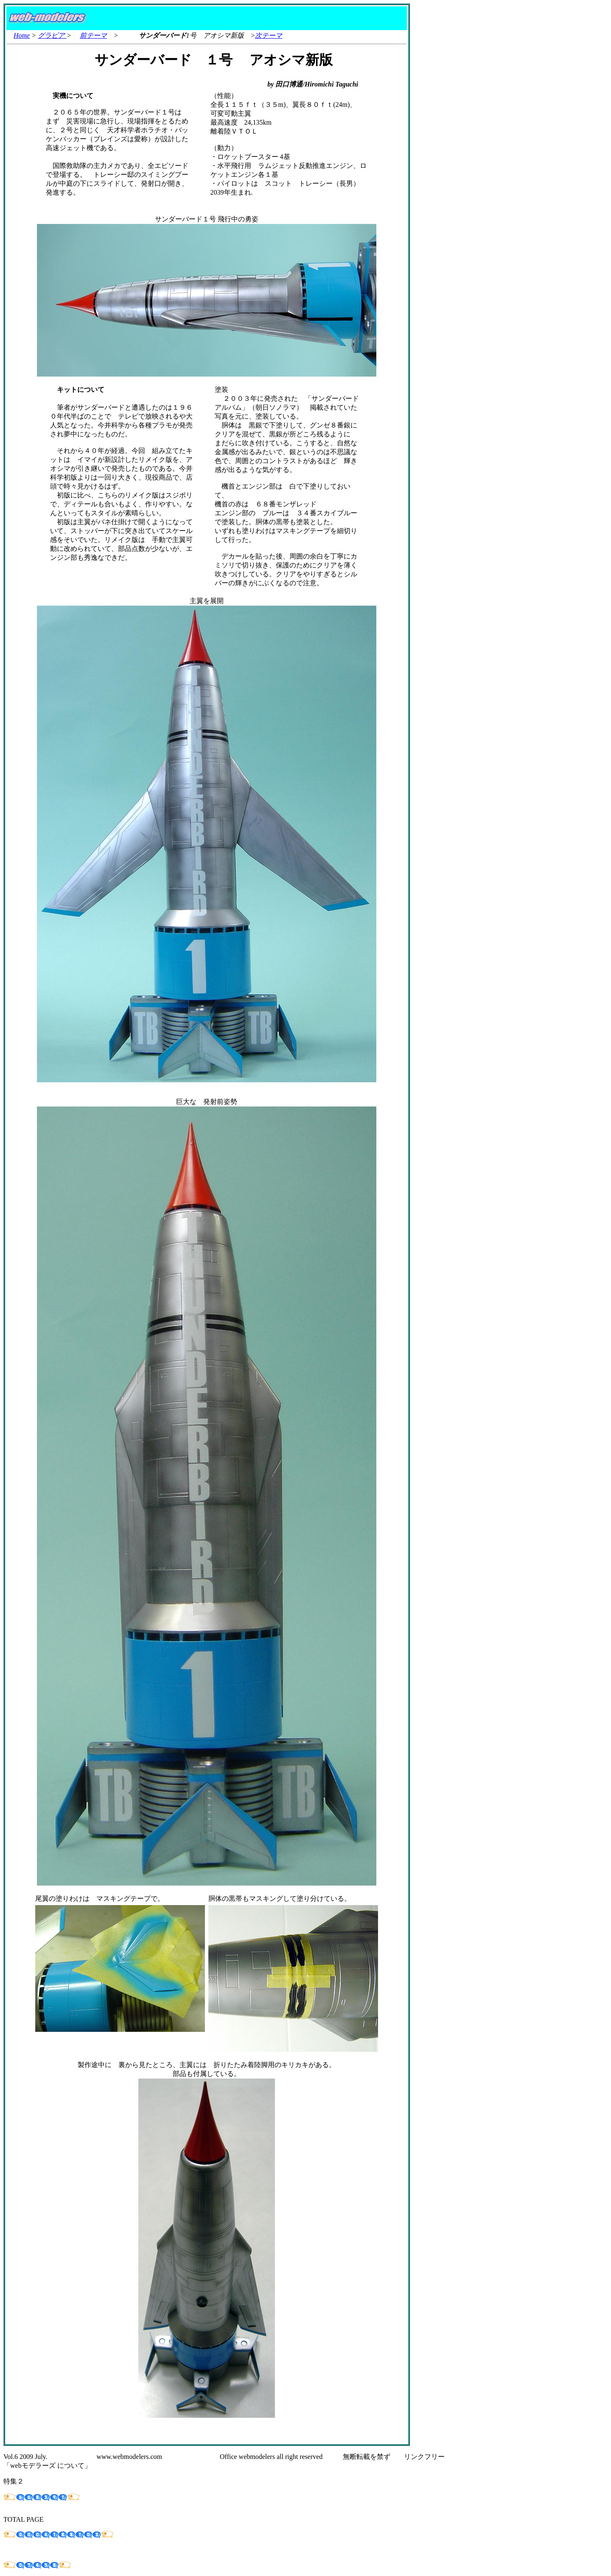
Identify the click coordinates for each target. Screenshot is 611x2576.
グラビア (52, 35)
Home (22, 35)
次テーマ (268, 35)
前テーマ (93, 35)
